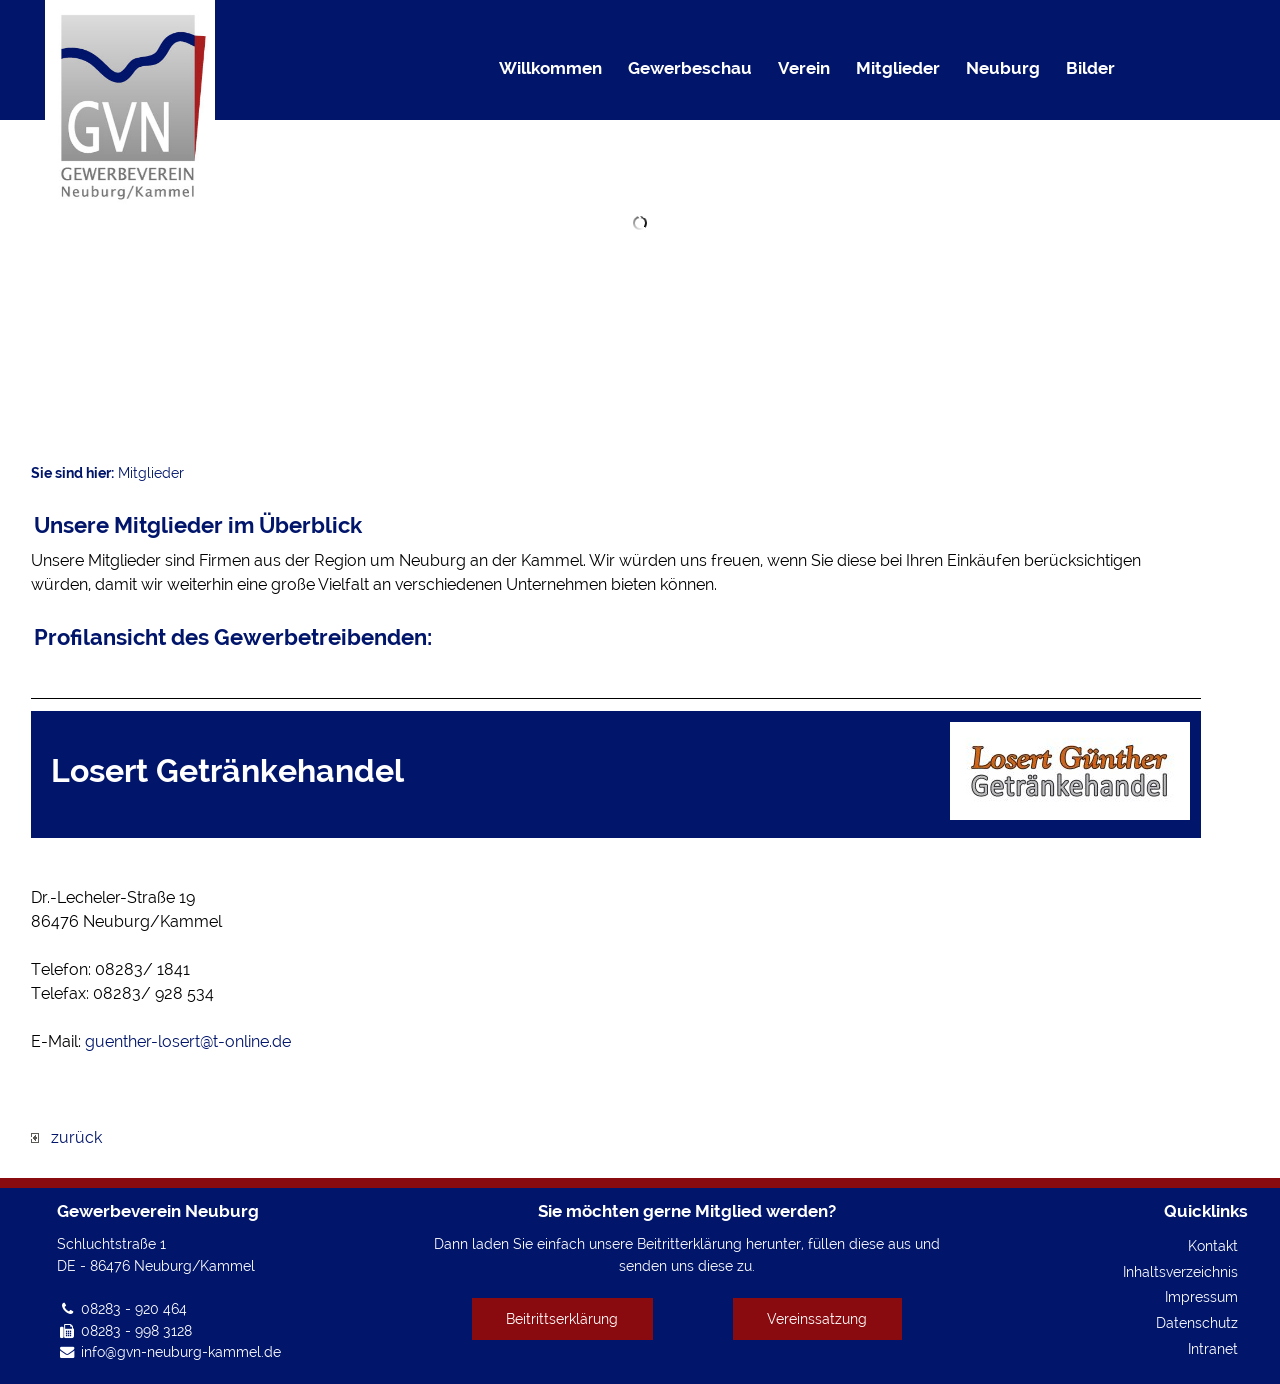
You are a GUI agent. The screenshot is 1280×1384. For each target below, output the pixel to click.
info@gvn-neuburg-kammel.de (181, 1351)
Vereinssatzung (817, 1318)
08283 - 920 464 (134, 1308)
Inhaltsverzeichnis (1180, 1271)
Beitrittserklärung (562, 1318)
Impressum (1201, 1296)
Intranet (1213, 1348)
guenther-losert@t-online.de (188, 1041)
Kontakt (1213, 1245)
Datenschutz (1197, 1322)
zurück (66, 1137)
